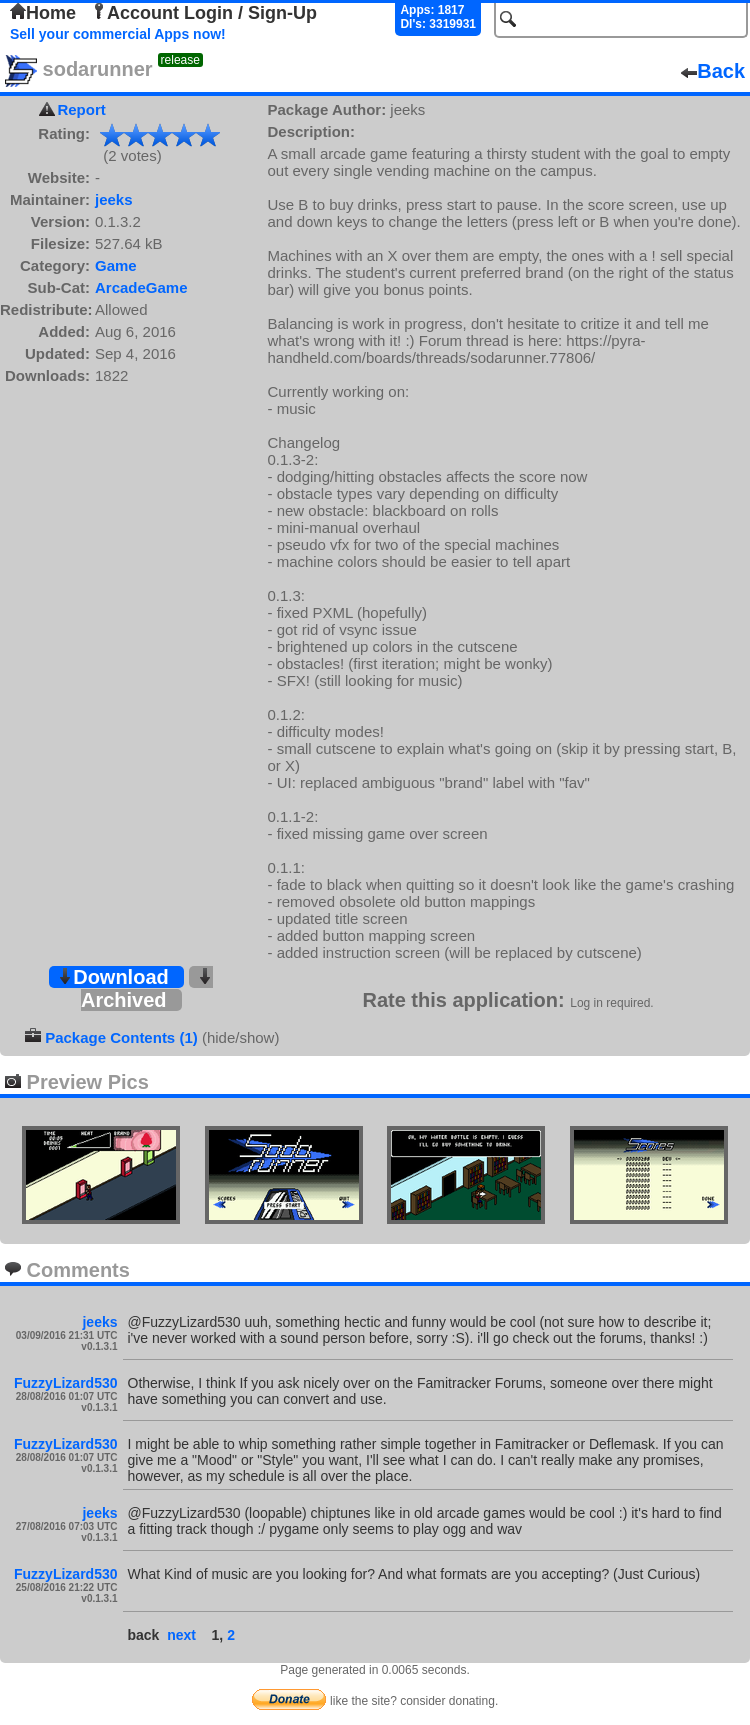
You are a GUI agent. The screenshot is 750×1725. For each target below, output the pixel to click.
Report (81, 109)
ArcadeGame (141, 287)
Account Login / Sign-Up (204, 13)
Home (43, 13)
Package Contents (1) (121, 1037)
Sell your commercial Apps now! (118, 34)
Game (116, 265)
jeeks (114, 199)
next (181, 1635)
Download (113, 977)
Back (713, 71)
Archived (147, 989)
